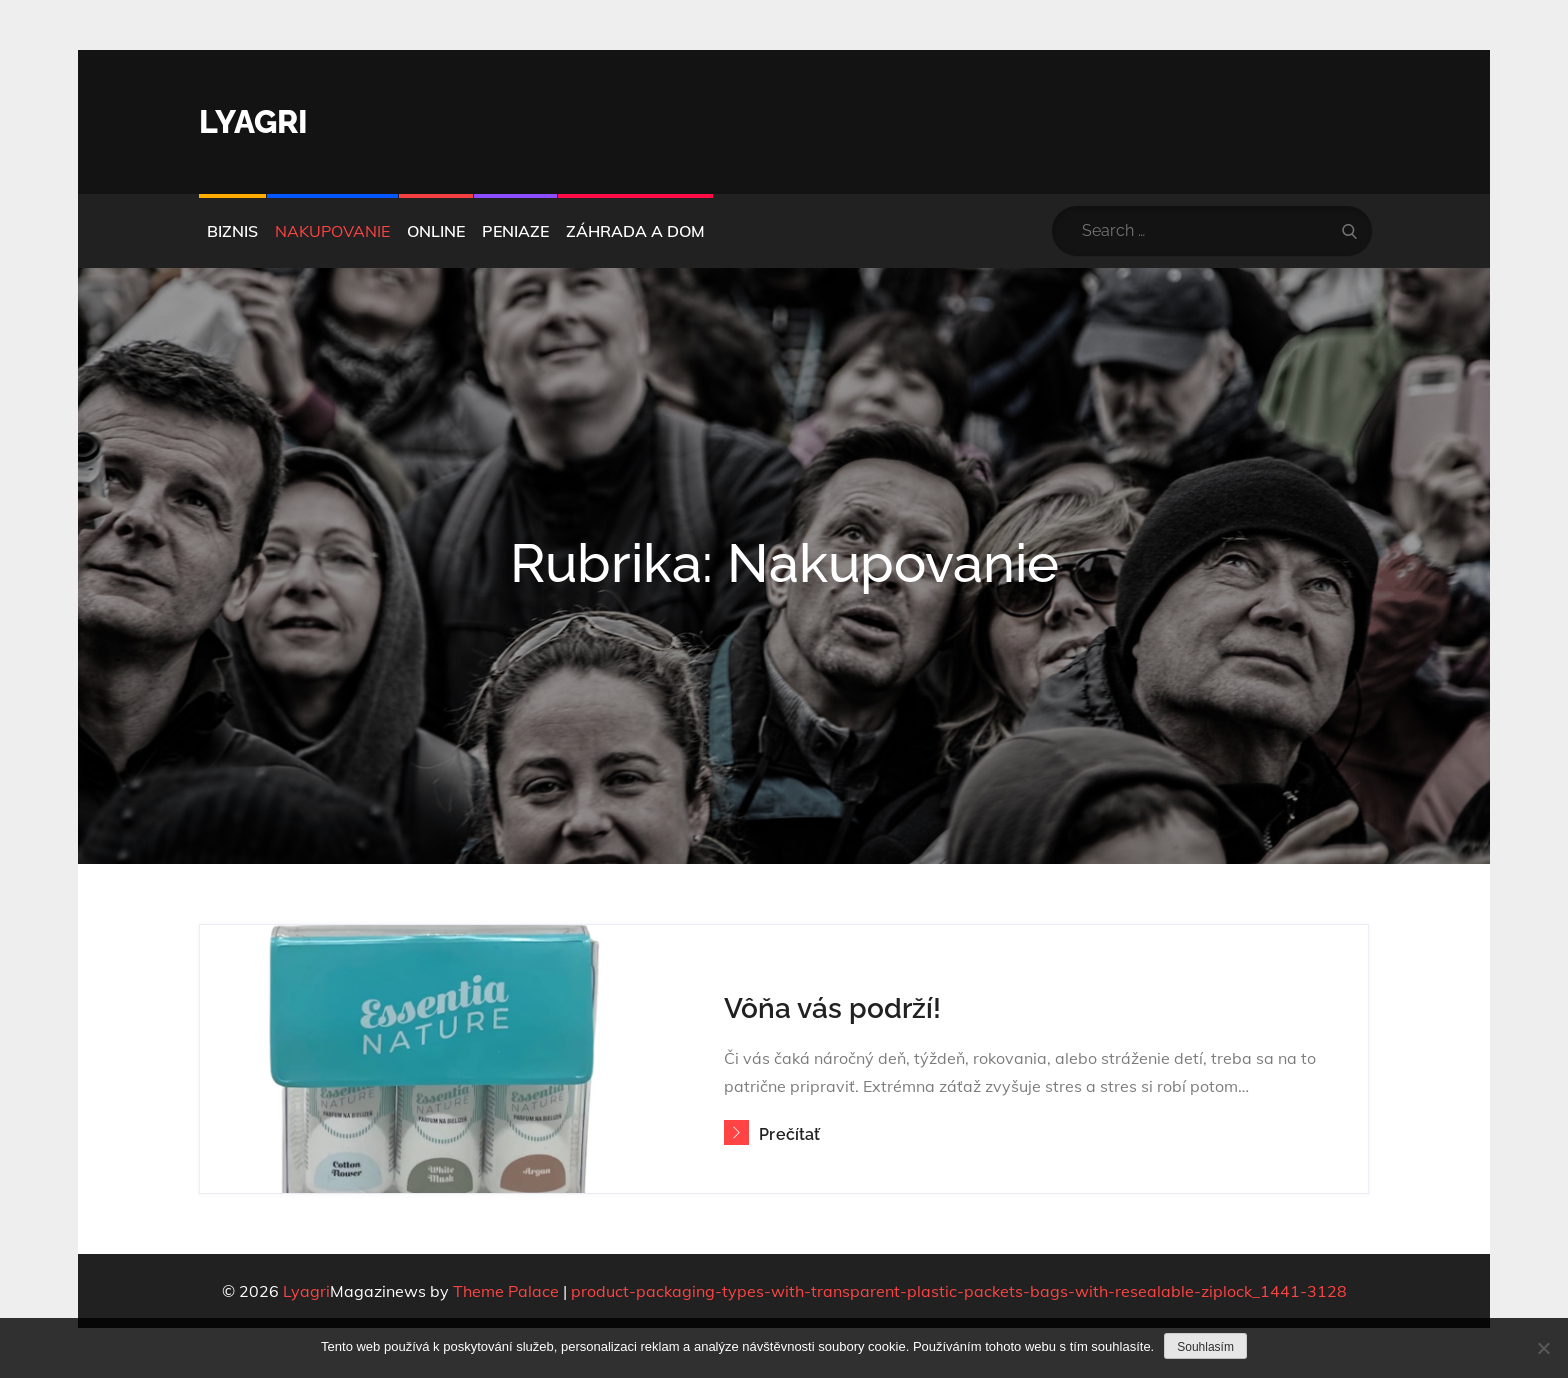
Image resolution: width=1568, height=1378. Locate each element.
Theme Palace (506, 1291)
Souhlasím (1205, 1347)
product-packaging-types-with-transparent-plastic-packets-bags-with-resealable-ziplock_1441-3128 (959, 1291)
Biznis (232, 231)
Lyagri (253, 121)
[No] (1543, 1348)
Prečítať (772, 1134)
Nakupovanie (332, 231)
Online (436, 231)
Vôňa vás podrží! (832, 1008)
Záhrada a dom (635, 231)
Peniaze (515, 231)
